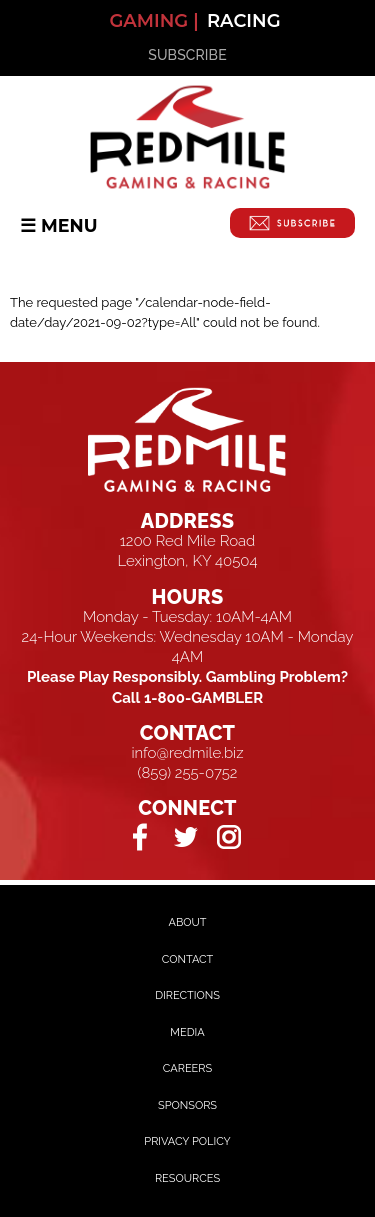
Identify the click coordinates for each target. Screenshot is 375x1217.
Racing (244, 21)
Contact (188, 959)
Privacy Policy (187, 1141)
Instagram (229, 836)
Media (187, 1032)
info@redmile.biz (187, 753)
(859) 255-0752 (188, 773)
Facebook (141, 836)
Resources (187, 1178)
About (187, 922)
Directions (187, 995)
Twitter (185, 836)
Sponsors (187, 1105)
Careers (187, 1068)
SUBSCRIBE (187, 55)
